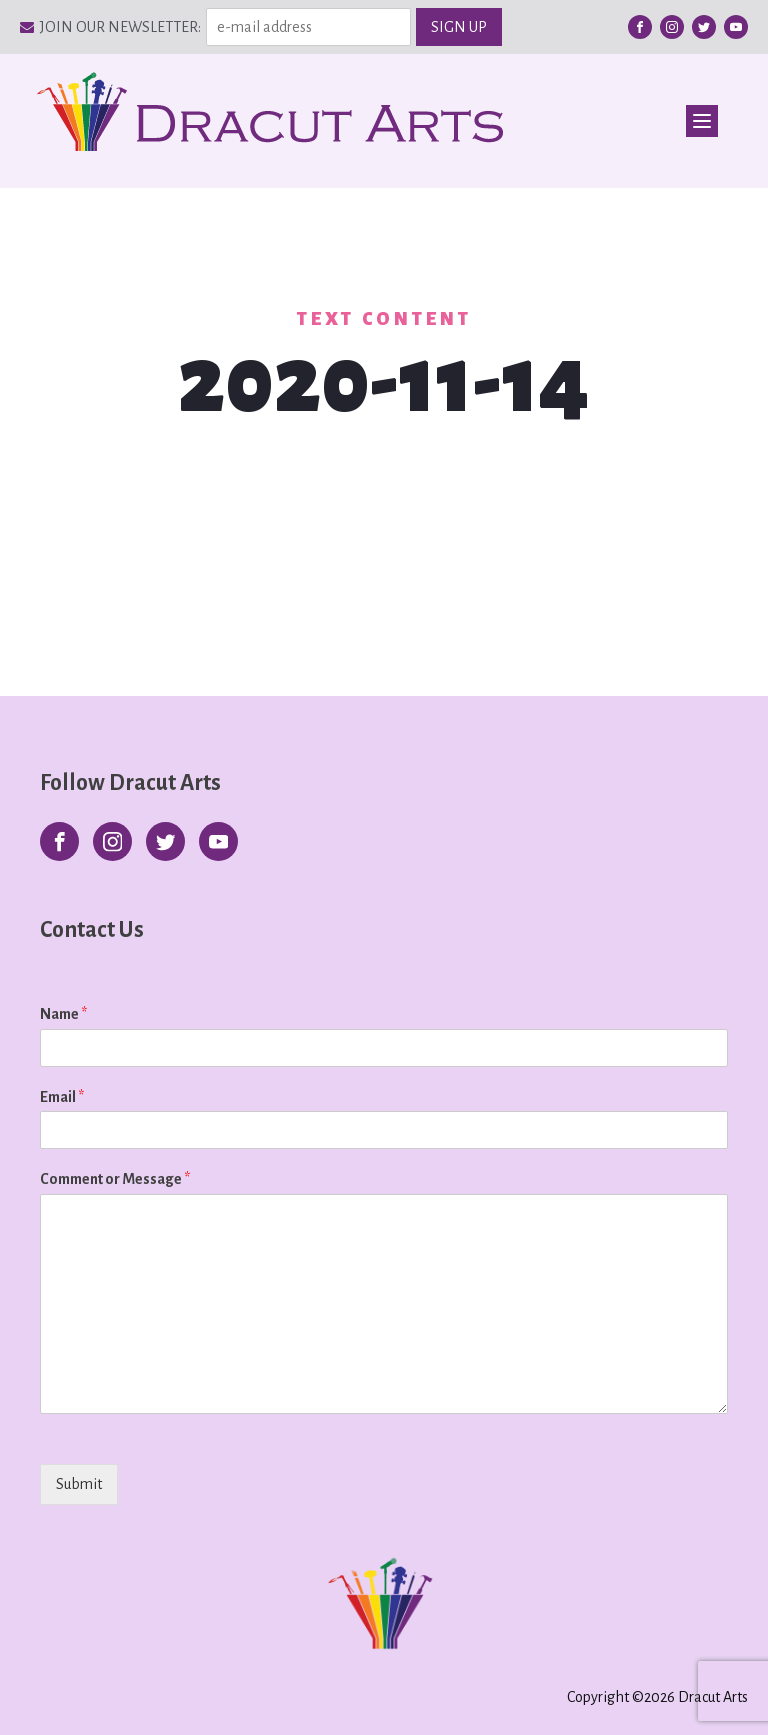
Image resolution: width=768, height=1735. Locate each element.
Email (62, 1097)
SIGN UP (459, 27)
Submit (79, 1484)
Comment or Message (115, 1179)
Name (63, 1014)
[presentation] (168, 1509)
